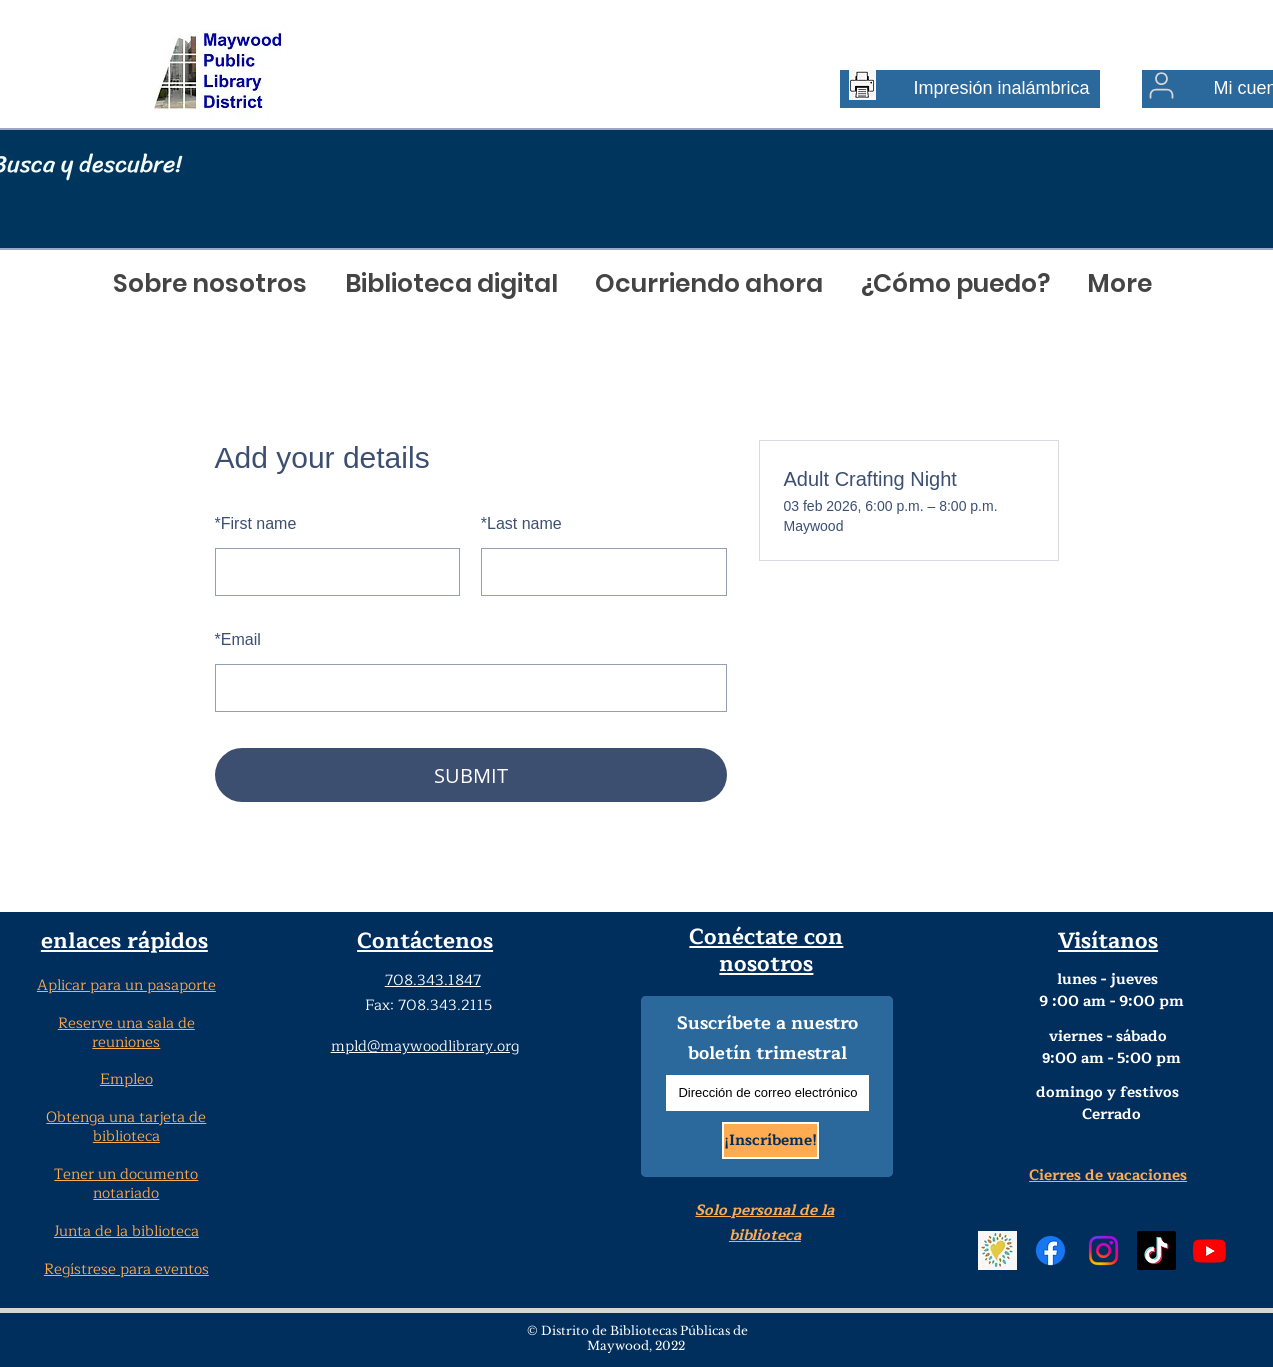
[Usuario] (1162, 85)
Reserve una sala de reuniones (126, 1033)
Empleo (126, 1079)
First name (256, 523)
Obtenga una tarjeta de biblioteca (126, 1127)
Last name (521, 523)
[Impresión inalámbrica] (970, 89)
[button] (210, 284)
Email (238, 639)
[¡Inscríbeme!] (770, 1140)
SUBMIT (471, 775)
